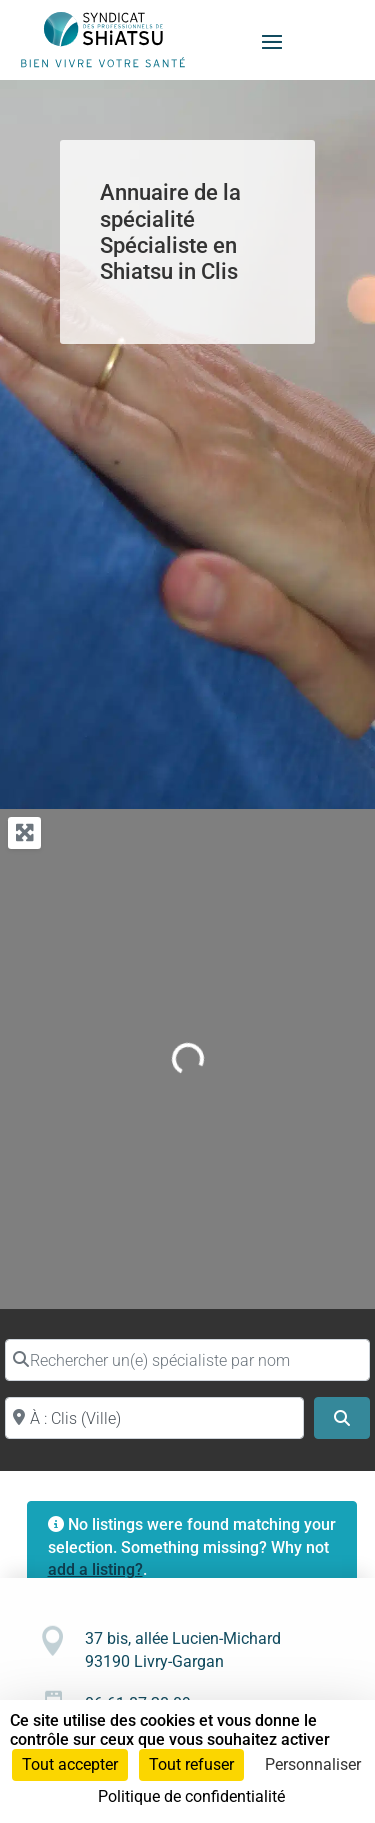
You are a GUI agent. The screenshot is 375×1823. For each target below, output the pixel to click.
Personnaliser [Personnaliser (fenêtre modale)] (313, 1764)
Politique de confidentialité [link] (191, 1796)
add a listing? (95, 1569)
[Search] (342, 1418)
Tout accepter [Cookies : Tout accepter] (70, 1764)
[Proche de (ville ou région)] (154, 1418)
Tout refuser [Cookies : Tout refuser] (191, 1764)
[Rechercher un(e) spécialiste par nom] (187, 1360)
